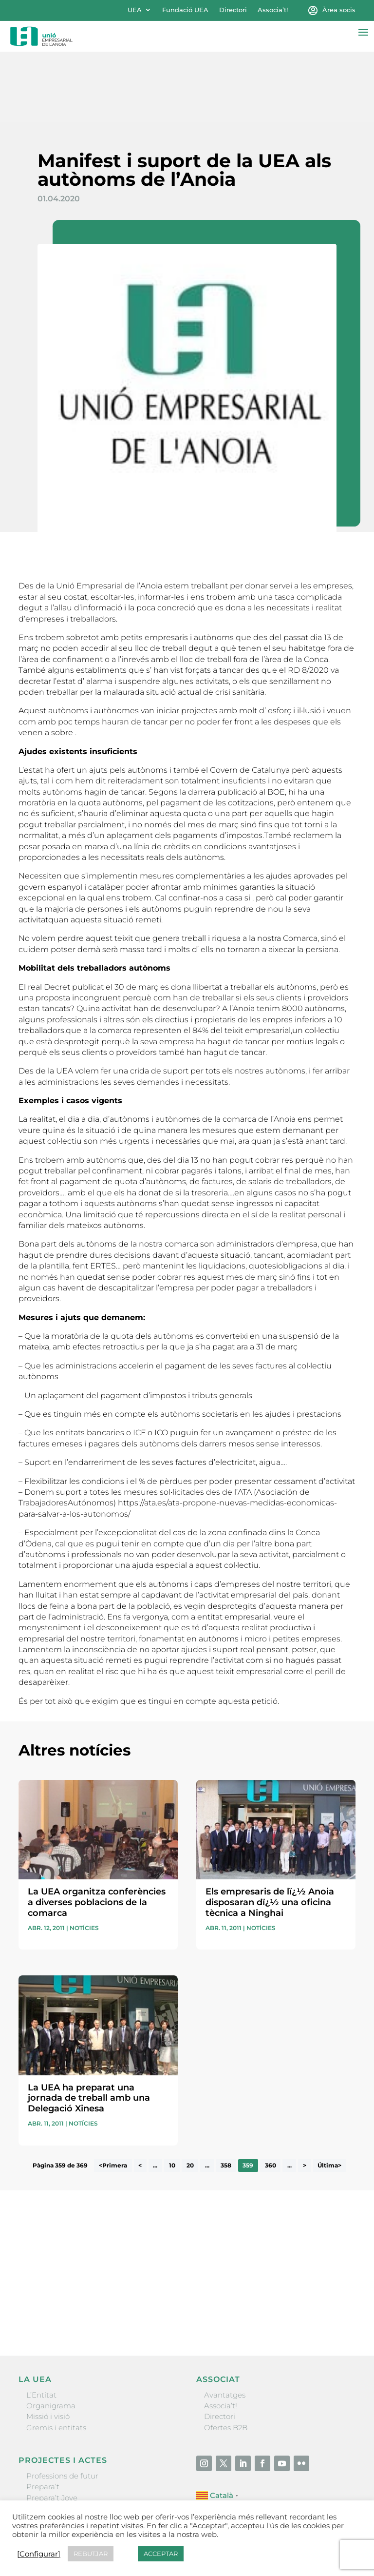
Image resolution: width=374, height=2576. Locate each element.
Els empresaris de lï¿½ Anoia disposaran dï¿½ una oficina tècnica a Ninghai (270, 1832)
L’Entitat (41, 2324)
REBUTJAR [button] (91, 2553)
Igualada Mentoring (62, 2459)
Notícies (84, 1857)
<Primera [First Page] (113, 2095)
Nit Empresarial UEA (63, 2438)
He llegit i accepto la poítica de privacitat (84, 2225)
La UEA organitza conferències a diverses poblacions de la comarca (97, 1832)
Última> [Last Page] (329, 2095)
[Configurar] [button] (38, 2554)
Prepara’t (42, 2416)
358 (226, 2095)
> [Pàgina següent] (304, 2095)
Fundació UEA (185, 10)
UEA (135, 10)
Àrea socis (338, 10)
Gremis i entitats (56, 2356)
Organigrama (50, 2335)
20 (190, 2095)
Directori (233, 10)
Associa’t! (273, 10)
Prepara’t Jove (51, 2427)
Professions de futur (62, 2405)
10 (172, 2095)
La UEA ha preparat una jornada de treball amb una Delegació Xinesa (89, 2027)
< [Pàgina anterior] (140, 2095)
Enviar (333, 2244)
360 (270, 2095)
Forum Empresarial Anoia (72, 2449)
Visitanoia (43, 2471)
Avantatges (224, 2324)
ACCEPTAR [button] (161, 2553)
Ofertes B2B (225, 2356)
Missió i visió (48, 2346)
